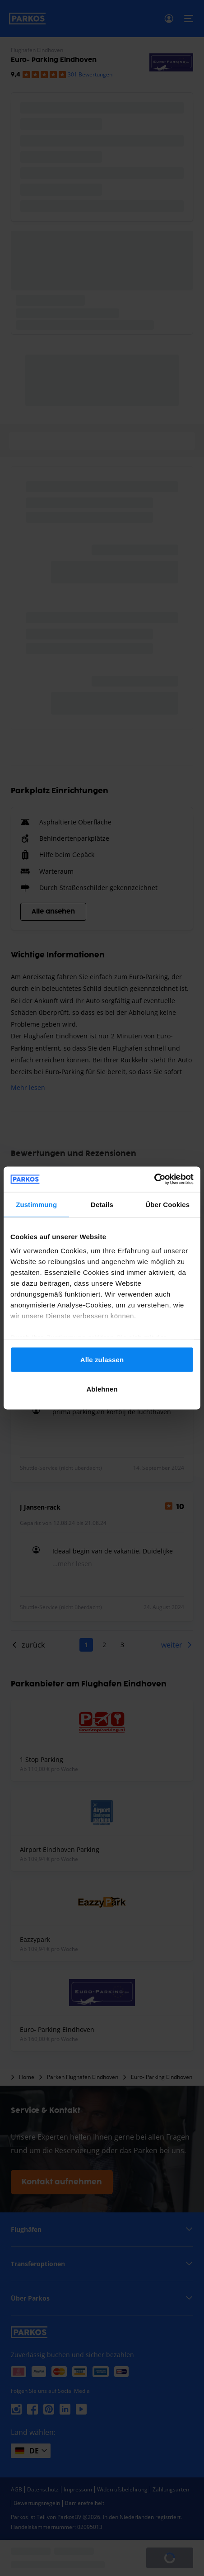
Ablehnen (101, 1389)
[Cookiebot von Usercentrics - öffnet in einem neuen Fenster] (154, 1179)
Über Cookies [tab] (167, 1204)
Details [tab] (102, 1204)
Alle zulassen (102, 1359)
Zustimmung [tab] (36, 1204)
